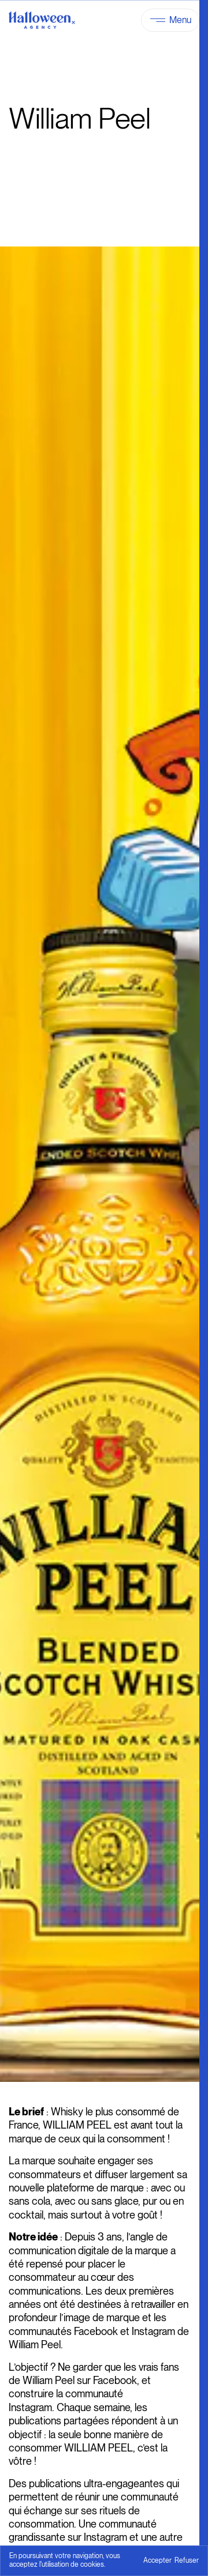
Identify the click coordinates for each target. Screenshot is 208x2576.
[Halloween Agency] (42, 20)
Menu (180, 19)
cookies (92, 2564)
